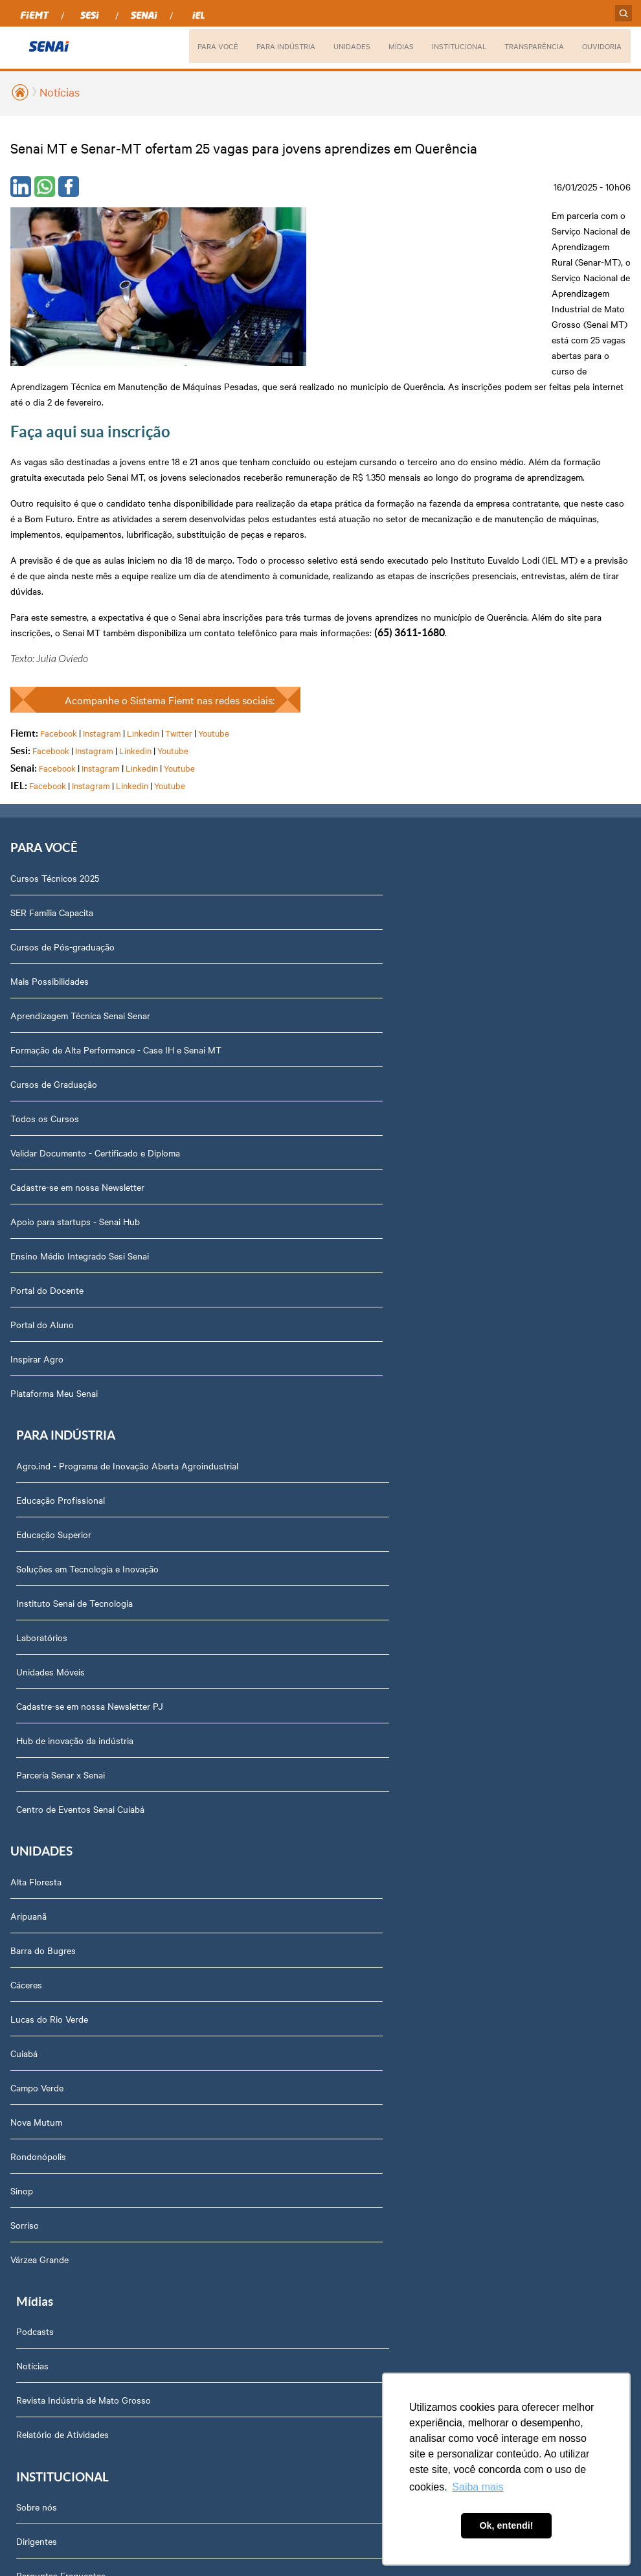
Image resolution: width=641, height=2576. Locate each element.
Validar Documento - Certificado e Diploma (95, 1029)
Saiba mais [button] (477, 2486)
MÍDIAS (389, 46)
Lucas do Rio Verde (49, 1484)
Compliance (41, 1903)
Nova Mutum (36, 1587)
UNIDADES (339, 46)
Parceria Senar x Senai (372, 1063)
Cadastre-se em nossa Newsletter (77, 1063)
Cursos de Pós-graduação (62, 823)
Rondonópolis (38, 1621)
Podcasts (347, 1346)
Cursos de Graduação (53, 960)
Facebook (58, 608)
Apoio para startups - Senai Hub (75, 1098)
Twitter (178, 608)
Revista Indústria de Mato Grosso (395, 1415)
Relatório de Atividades (374, 1449)
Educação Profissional (372, 789)
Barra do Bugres (43, 1415)
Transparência (46, 1972)
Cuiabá (24, 1518)
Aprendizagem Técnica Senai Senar (80, 892)
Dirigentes (38, 1834)
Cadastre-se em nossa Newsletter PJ (401, 995)
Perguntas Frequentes (62, 1869)
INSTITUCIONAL (450, 46)
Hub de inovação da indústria (386, 1029)
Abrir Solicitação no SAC (67, 2178)
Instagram (102, 608)
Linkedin (143, 608)
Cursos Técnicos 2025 (54, 754)
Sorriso (24, 1690)
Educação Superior (365, 823)
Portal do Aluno (42, 1201)
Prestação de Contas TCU (70, 2040)
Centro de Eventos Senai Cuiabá (392, 1098)
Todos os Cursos (44, 995)
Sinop (21, 1656)
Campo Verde (36, 1553)
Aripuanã (28, 1381)
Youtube (213, 608)
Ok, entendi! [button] (506, 2525)
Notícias (59, 91)
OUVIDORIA (601, 46)
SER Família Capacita (51, 789)
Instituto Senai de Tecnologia (386, 892)
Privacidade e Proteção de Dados (84, 2212)
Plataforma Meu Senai (54, 1269)
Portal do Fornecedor (61, 1937)
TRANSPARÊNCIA (529, 46)
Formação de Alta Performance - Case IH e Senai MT (115, 926)
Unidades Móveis (362, 960)
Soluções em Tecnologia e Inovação (399, 857)
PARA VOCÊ (200, 46)
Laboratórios (353, 926)
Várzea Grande (39, 1724)
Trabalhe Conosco (54, 2109)
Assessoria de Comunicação (74, 2075)
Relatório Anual (49, 2006)
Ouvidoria (37, 2281)
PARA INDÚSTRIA (271, 46)
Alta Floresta (36, 1346)
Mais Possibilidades (49, 857)
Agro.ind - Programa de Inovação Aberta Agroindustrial (439, 754)
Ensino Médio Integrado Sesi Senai (79, 1132)
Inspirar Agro (36, 1235)
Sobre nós (38, 1800)
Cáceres (26, 1449)
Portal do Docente (47, 1166)
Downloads (40, 2246)
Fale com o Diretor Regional (73, 2143)
